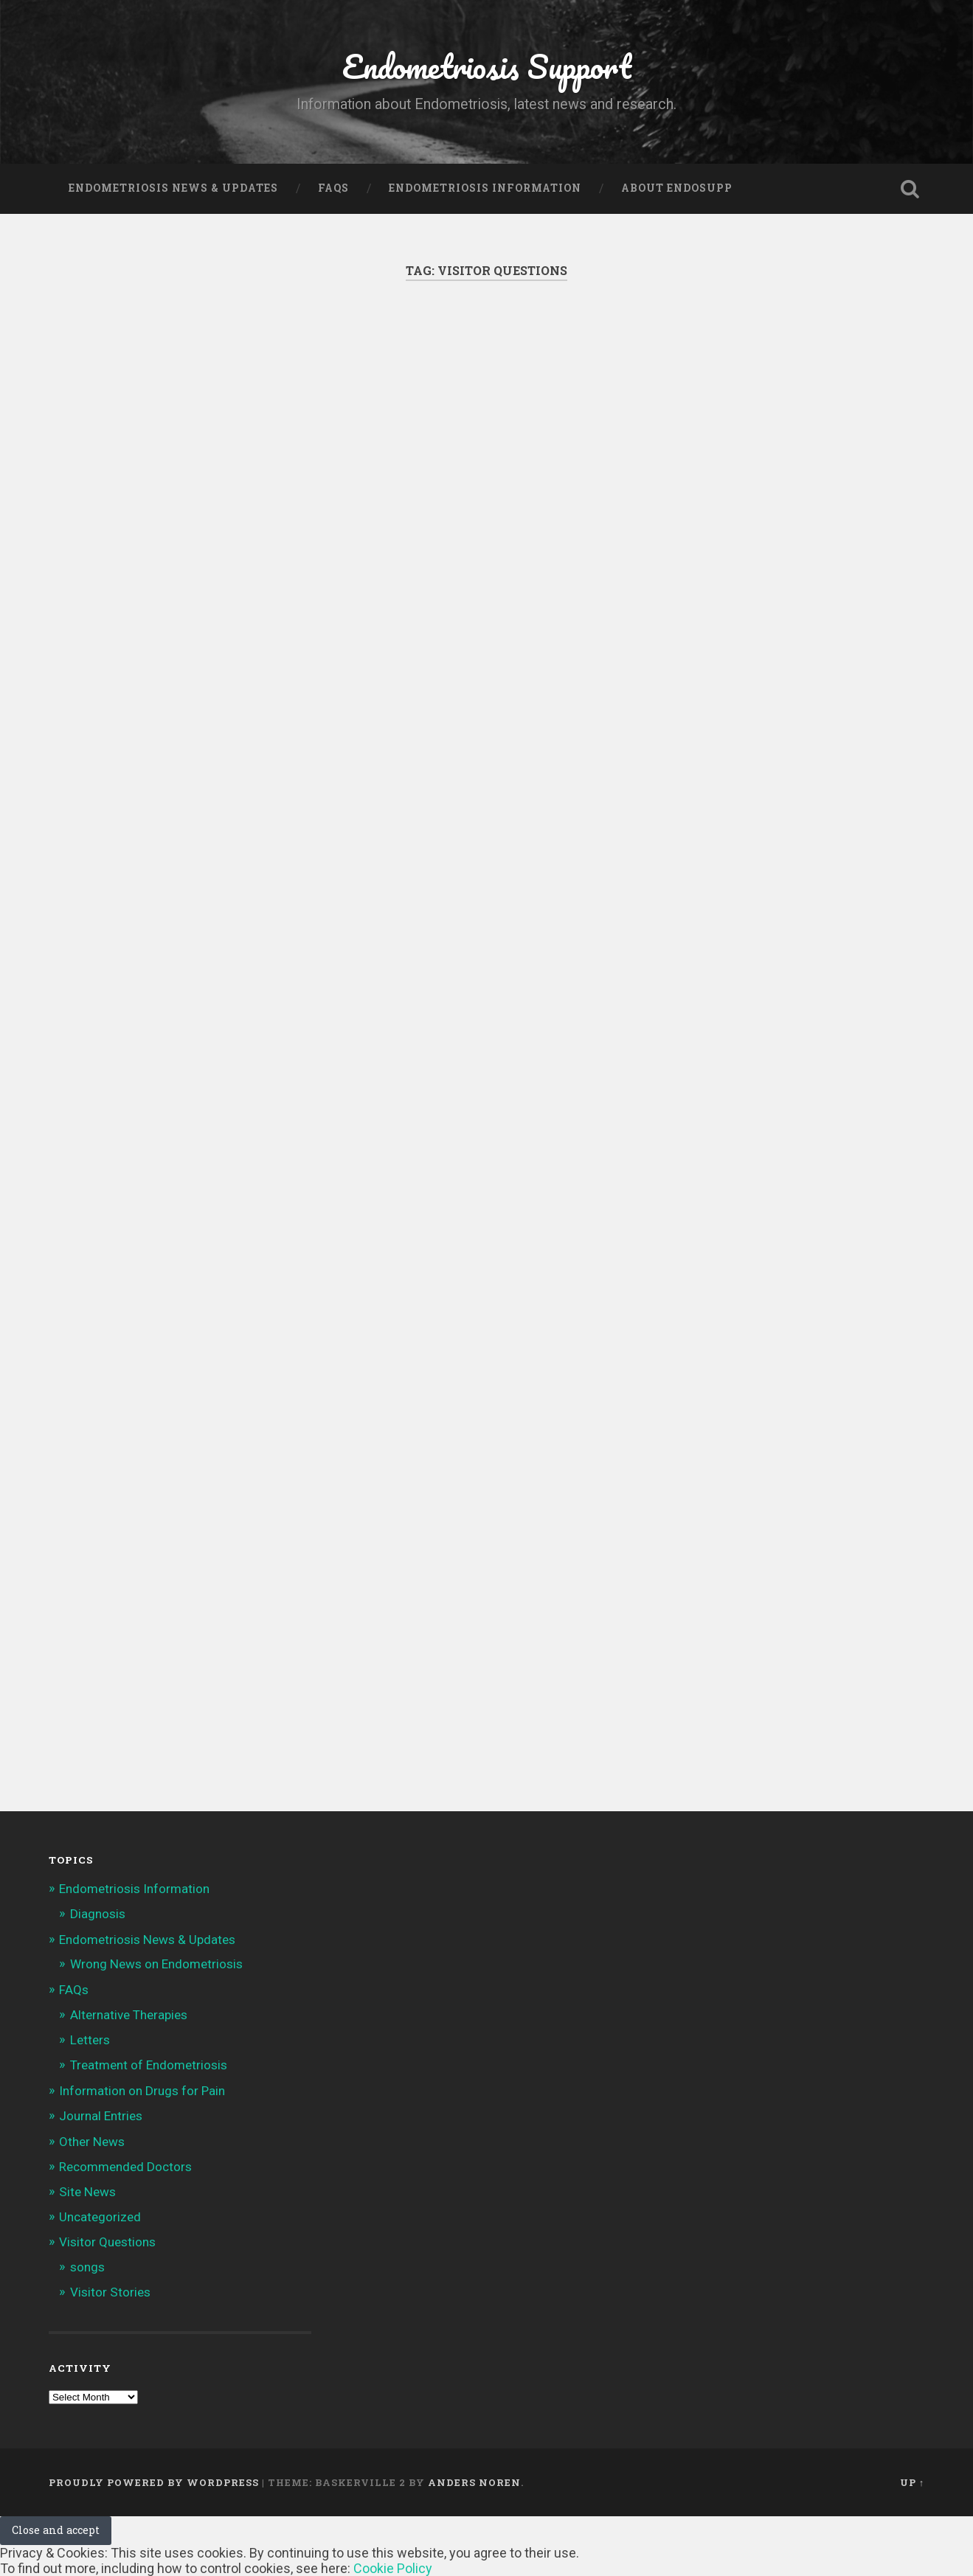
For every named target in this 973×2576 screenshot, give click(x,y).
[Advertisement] (486, 472)
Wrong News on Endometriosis (156, 1964)
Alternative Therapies (128, 2014)
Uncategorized (100, 2216)
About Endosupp (677, 188)
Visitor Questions (107, 2242)
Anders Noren (474, 2482)
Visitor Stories (110, 2292)
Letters (90, 2039)
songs (87, 2267)
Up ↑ (912, 2482)
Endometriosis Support (486, 66)
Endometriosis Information (485, 188)
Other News (92, 2141)
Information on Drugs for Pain (142, 2090)
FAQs (333, 188)
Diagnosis (97, 1913)
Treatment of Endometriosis (148, 2065)
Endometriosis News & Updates (173, 188)
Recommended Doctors (125, 2166)
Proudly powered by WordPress (154, 2482)
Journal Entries (100, 2115)
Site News (87, 2191)
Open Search (909, 189)
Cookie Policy (392, 2568)
